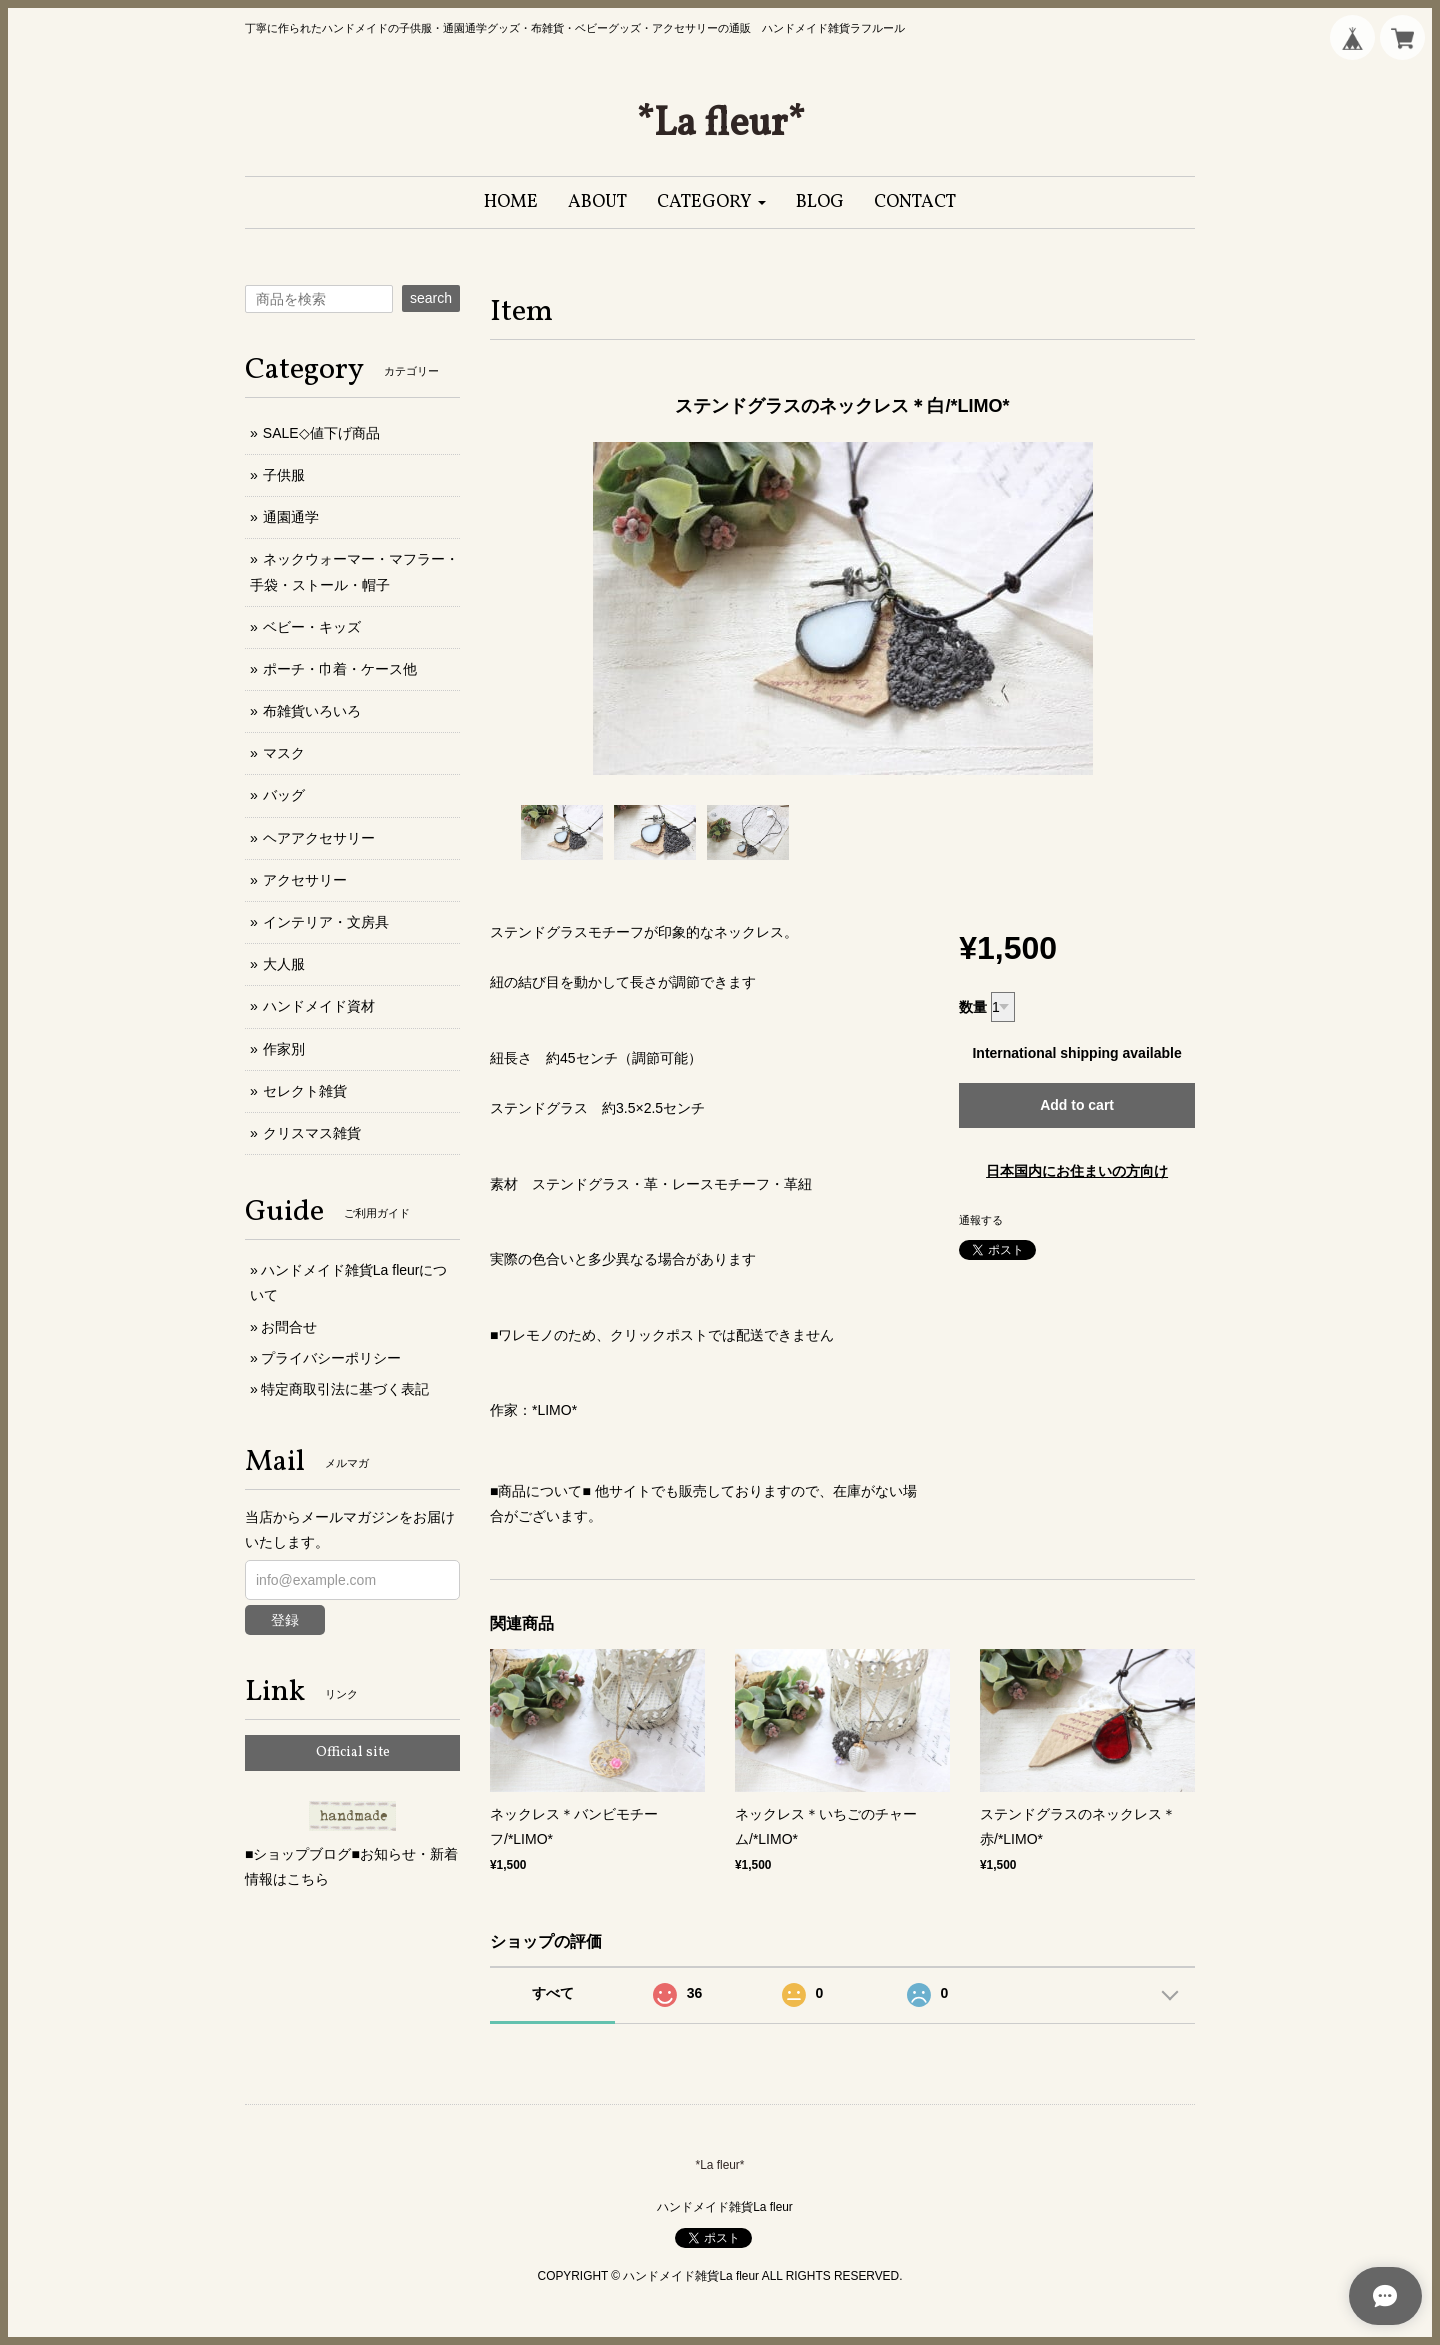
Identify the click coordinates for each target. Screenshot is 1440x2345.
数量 (973, 1007)
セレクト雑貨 (305, 1091)
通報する (981, 1220)
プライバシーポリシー (331, 1358)
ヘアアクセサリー (319, 838)
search (431, 298)
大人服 (284, 964)
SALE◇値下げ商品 (321, 433)
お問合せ (289, 1327)
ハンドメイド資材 (319, 1006)
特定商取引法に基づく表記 (345, 1389)
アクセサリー (305, 880)
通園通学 (291, 517)
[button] (711, 202)
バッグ (284, 795)
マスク (284, 753)
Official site (353, 1752)
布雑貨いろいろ (312, 711)
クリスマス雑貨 (312, 1133)
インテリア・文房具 (326, 922)
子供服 (284, 475)
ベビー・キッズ (312, 627)
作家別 (284, 1049)
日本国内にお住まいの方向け (1077, 1171)
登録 (285, 1620)
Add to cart (1077, 1105)
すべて (553, 1993)
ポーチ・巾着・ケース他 (340, 669)
